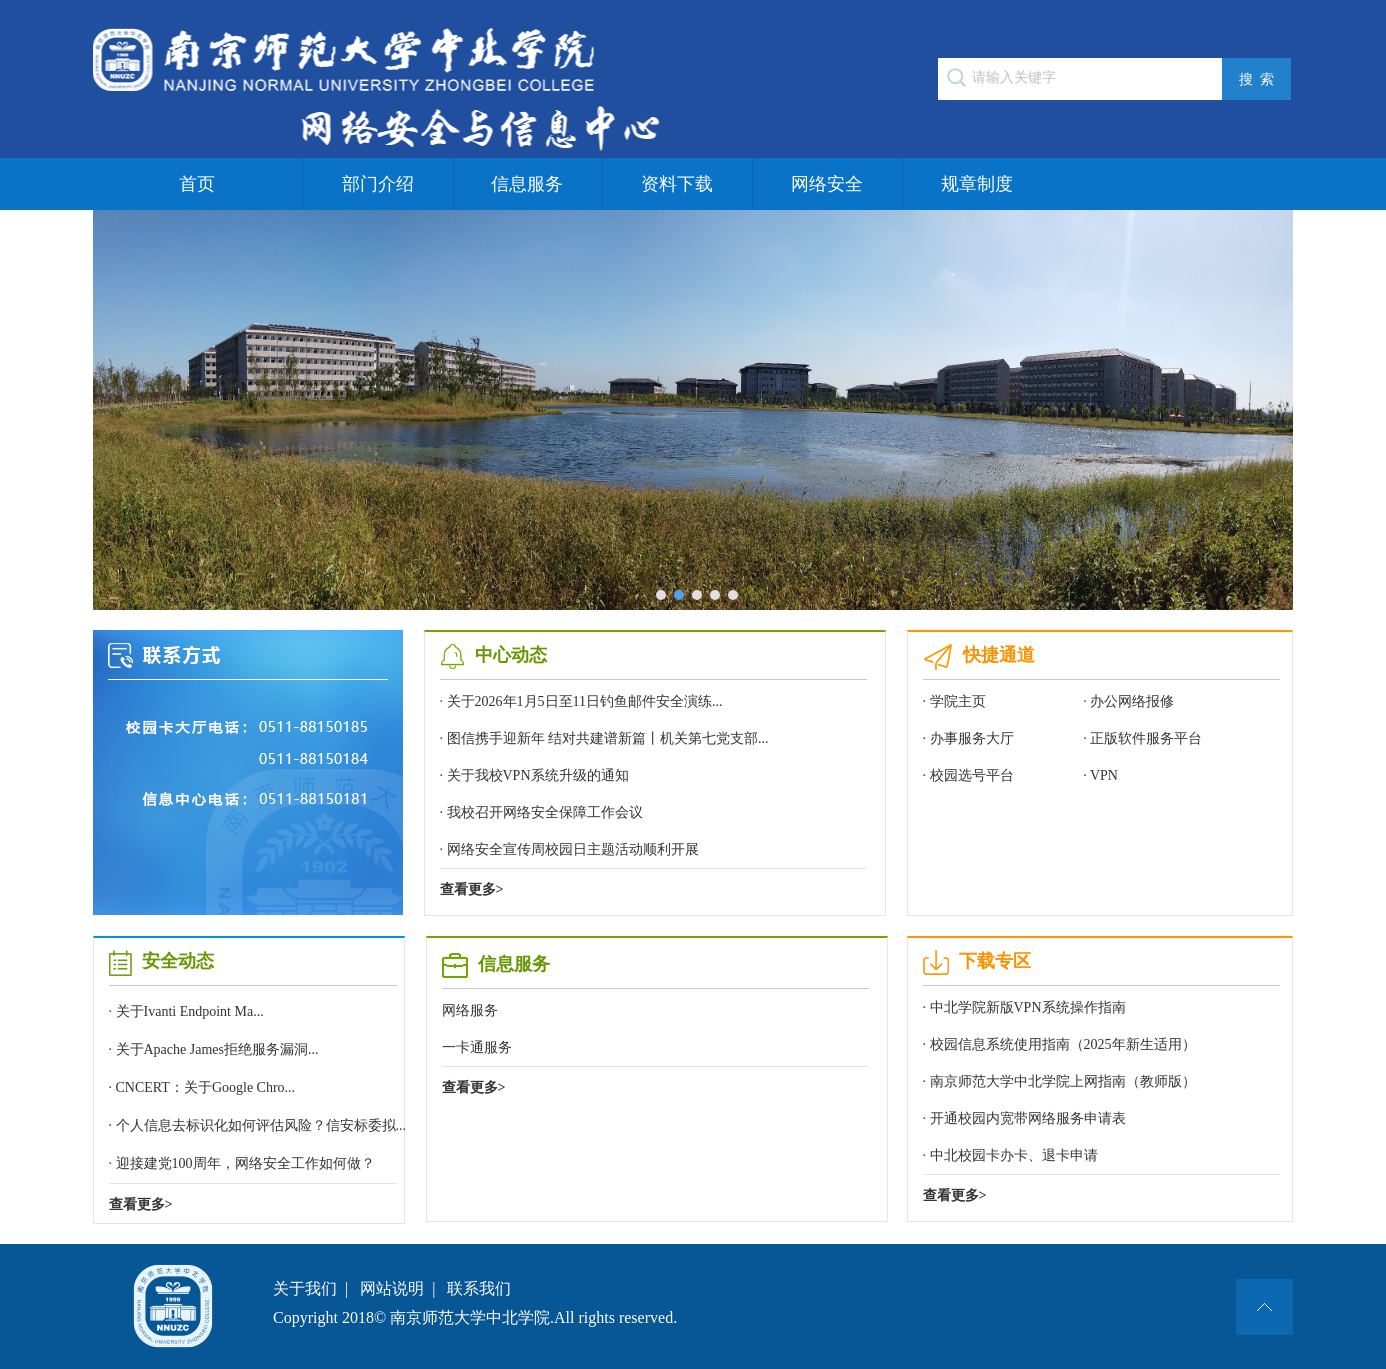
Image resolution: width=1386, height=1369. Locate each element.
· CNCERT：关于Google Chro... (202, 1087)
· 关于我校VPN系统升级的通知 (534, 775)
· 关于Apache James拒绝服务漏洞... (214, 1049)
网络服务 (470, 1010)
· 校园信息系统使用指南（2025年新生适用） (1059, 1044)
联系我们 (479, 1288)
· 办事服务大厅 (968, 738)
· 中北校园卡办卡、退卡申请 (1010, 1155)
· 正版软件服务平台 (1142, 738)
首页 (197, 184)
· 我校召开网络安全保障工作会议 (541, 812)
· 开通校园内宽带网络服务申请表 (1024, 1118)
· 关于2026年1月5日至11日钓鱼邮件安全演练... (581, 701)
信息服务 (527, 184)
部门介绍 (378, 184)
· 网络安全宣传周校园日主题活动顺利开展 (569, 849)
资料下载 (677, 184)
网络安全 (827, 184)
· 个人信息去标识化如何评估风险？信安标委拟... (258, 1125)
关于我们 (305, 1288)
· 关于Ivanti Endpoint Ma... (186, 1011)
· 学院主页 (954, 701)
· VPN (1100, 775)
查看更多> (472, 889)
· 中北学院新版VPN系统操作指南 (1024, 1007)
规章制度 (977, 184)
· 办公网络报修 (1128, 701)
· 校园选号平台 (968, 775)
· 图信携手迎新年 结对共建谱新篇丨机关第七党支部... (604, 738)
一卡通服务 (477, 1047)
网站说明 (392, 1288)
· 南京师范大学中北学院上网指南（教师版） (1059, 1081)
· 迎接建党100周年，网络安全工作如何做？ (242, 1163)
